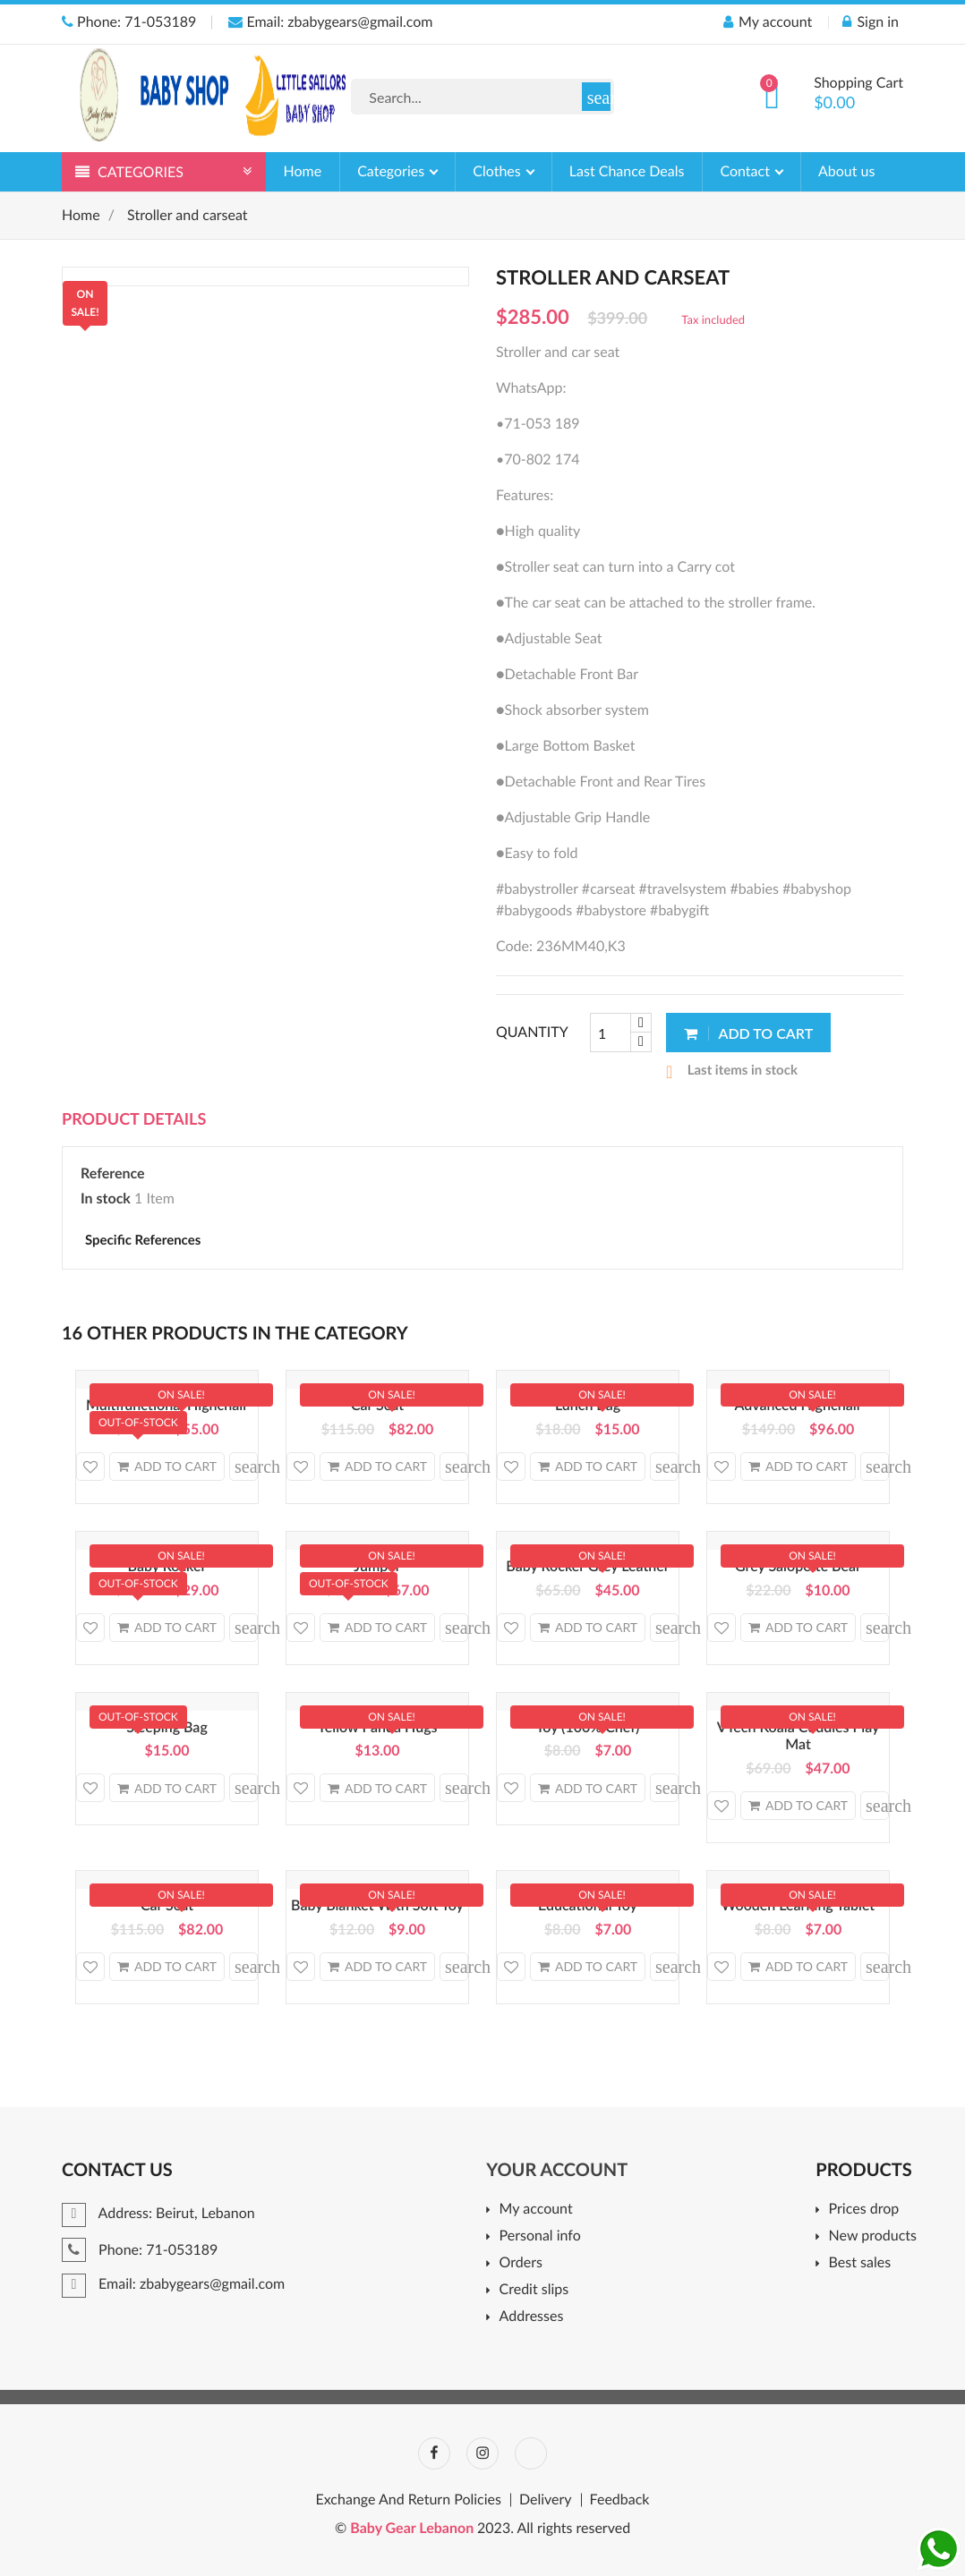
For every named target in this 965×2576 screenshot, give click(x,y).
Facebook (434, 2453)
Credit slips (534, 2290)
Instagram (482, 2453)
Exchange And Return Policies (408, 2500)
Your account (557, 2170)
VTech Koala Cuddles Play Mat (798, 1736)
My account (536, 2209)
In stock (106, 1198)
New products (873, 2236)
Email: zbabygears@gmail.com (330, 21)
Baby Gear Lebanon (413, 2528)
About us (846, 171)
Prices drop (864, 2209)
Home (303, 171)
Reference (113, 1173)
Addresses (532, 2317)
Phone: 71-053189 (129, 21)
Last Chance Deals (627, 171)
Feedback (620, 2500)
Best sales (860, 2263)
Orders (521, 2263)
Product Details (134, 1118)
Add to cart (748, 1032)
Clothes (499, 171)
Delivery (545, 2500)
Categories (392, 171)
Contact (746, 171)
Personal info (540, 2236)
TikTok (531, 2453)
